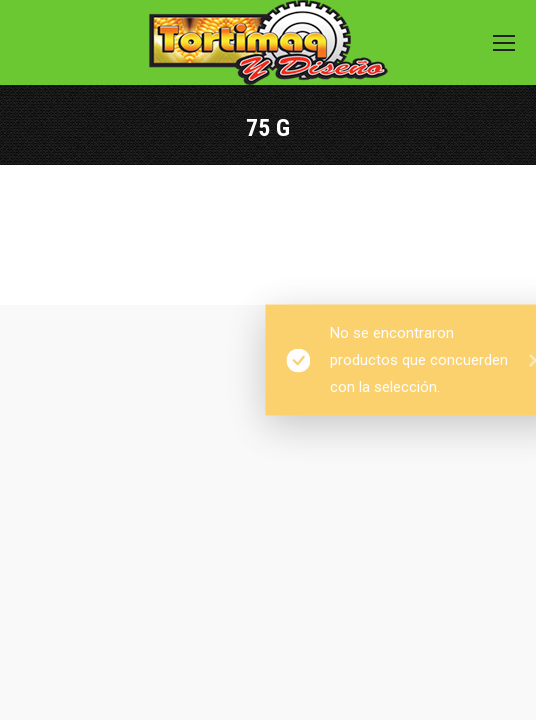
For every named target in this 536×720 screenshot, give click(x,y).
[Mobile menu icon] (504, 43)
